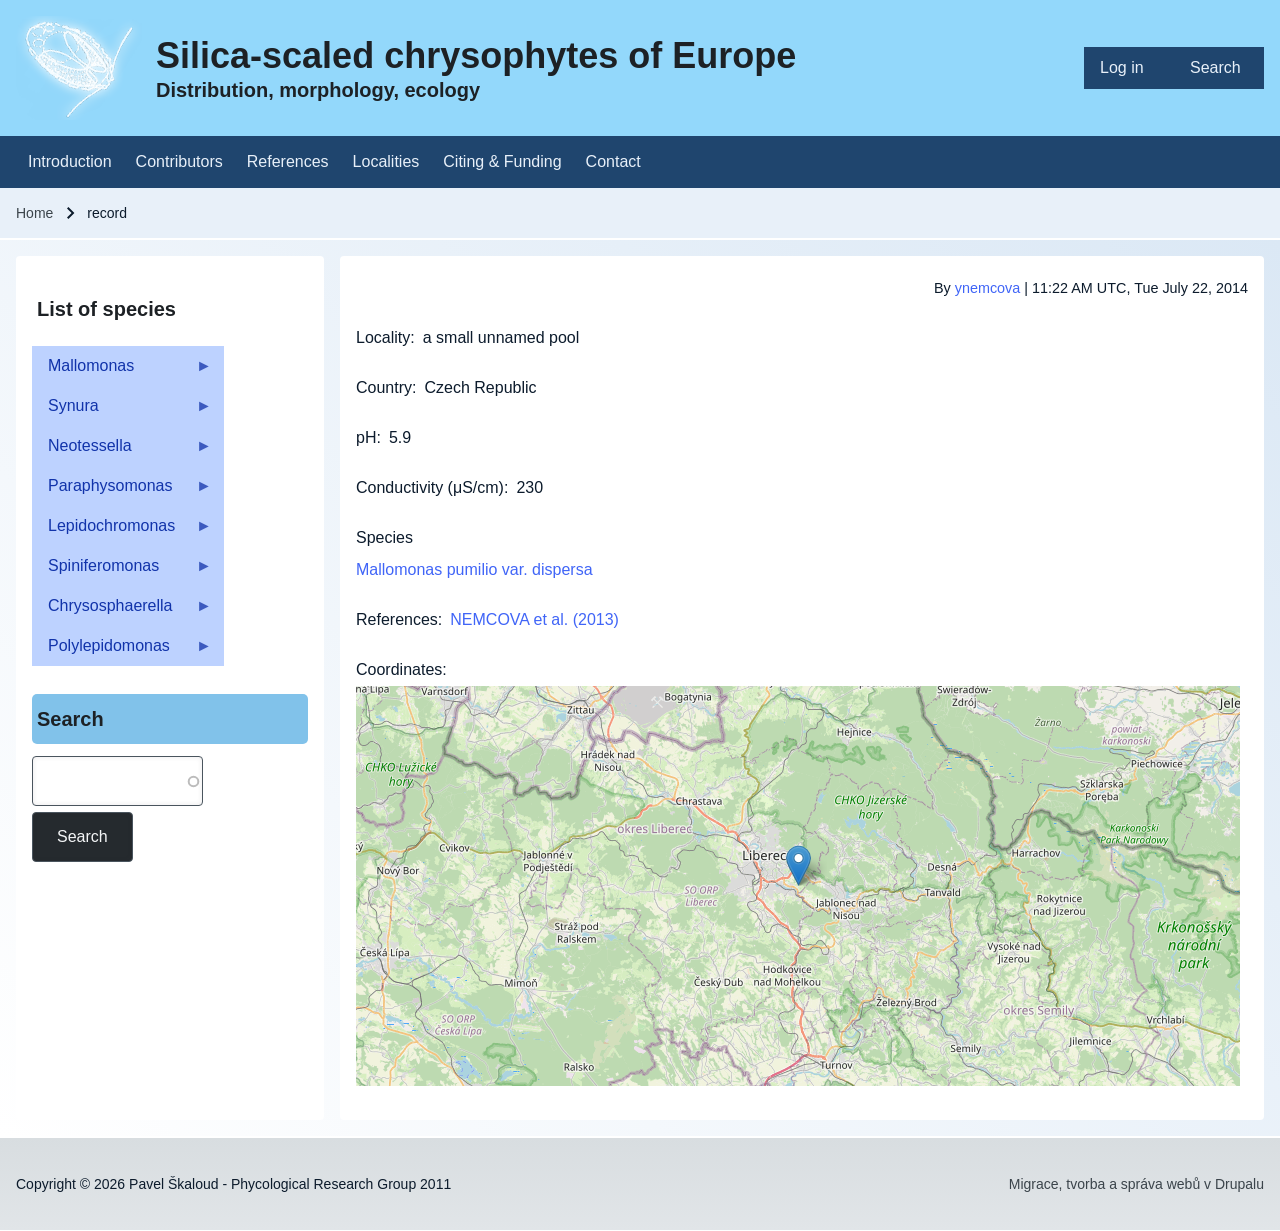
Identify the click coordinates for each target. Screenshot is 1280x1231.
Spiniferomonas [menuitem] (122, 571)
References (397, 619)
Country (384, 387)
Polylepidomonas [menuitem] (122, 651)
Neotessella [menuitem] (122, 451)
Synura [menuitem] (122, 411)
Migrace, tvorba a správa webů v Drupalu (1136, 1184)
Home (34, 213)
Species (384, 537)
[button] (798, 865)
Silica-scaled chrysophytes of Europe (476, 55)
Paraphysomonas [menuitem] (122, 491)
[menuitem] (1129, 68)
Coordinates (399, 669)
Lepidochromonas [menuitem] (122, 531)
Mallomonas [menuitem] (122, 371)
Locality (383, 337)
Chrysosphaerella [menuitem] (122, 611)
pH (366, 437)
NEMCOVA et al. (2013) (534, 619)
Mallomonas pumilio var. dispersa (474, 569)
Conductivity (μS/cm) (430, 487)
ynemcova (988, 288)
